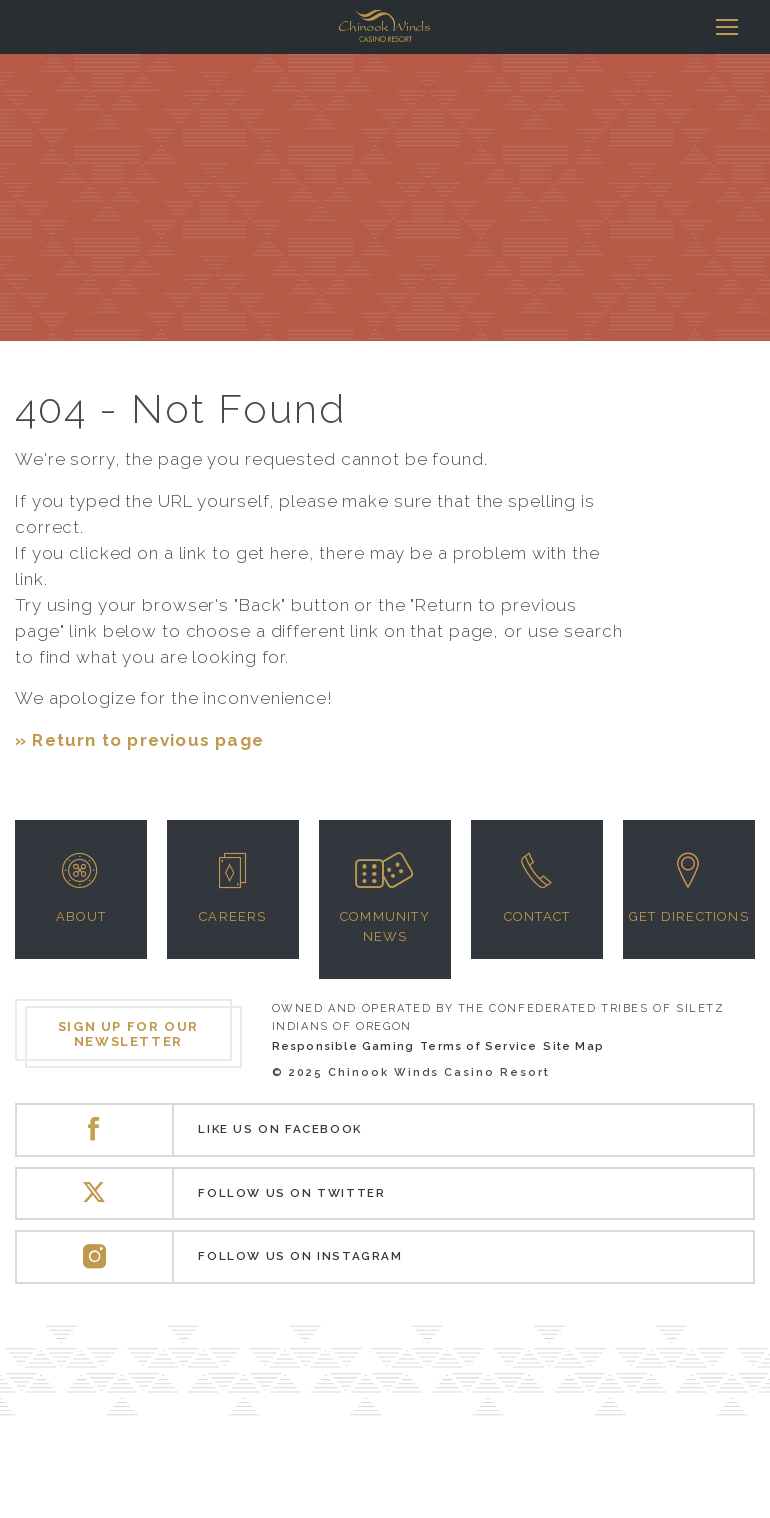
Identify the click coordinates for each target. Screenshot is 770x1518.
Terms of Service (478, 1046)
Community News (385, 926)
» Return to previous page (139, 740)
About (81, 916)
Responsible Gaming (343, 1046)
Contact (537, 916)
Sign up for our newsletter (128, 1034)
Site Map (573, 1046)
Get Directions (689, 916)
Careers (232, 916)
